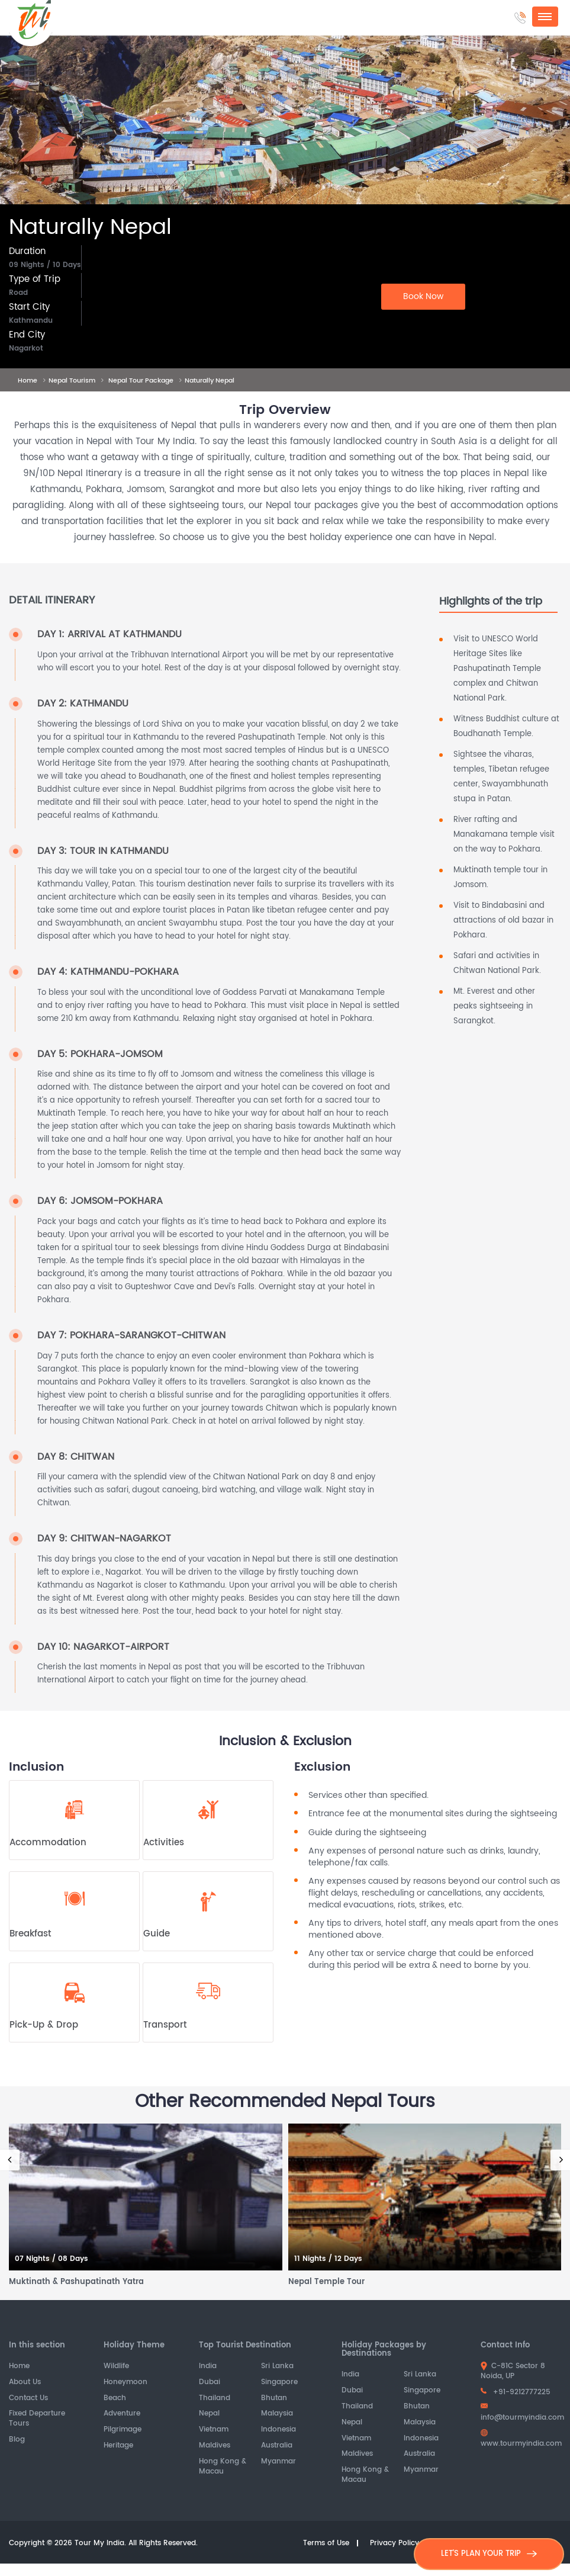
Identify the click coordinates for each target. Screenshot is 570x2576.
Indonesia (278, 2430)
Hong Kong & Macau (222, 2467)
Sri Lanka (277, 2367)
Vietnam (213, 2430)
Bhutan (274, 2399)
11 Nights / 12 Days (328, 2259)
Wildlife (116, 2367)
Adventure (122, 2414)
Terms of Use (326, 2544)
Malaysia (277, 2414)
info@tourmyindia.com (522, 2413)
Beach (115, 2399)
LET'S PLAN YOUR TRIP (489, 2554)
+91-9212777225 (515, 2392)
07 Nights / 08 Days (51, 2259)
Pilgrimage (122, 2430)
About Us (25, 2383)
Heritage (118, 2446)
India (208, 2367)
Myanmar (278, 2462)
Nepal (209, 2414)
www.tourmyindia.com (521, 2439)
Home (19, 2367)
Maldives (214, 2446)
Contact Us (28, 2399)
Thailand (214, 2399)
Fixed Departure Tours (37, 2419)
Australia (276, 2446)
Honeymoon (125, 2383)
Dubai (209, 2383)
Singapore (279, 2383)
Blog (17, 2440)
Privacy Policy (394, 2544)
